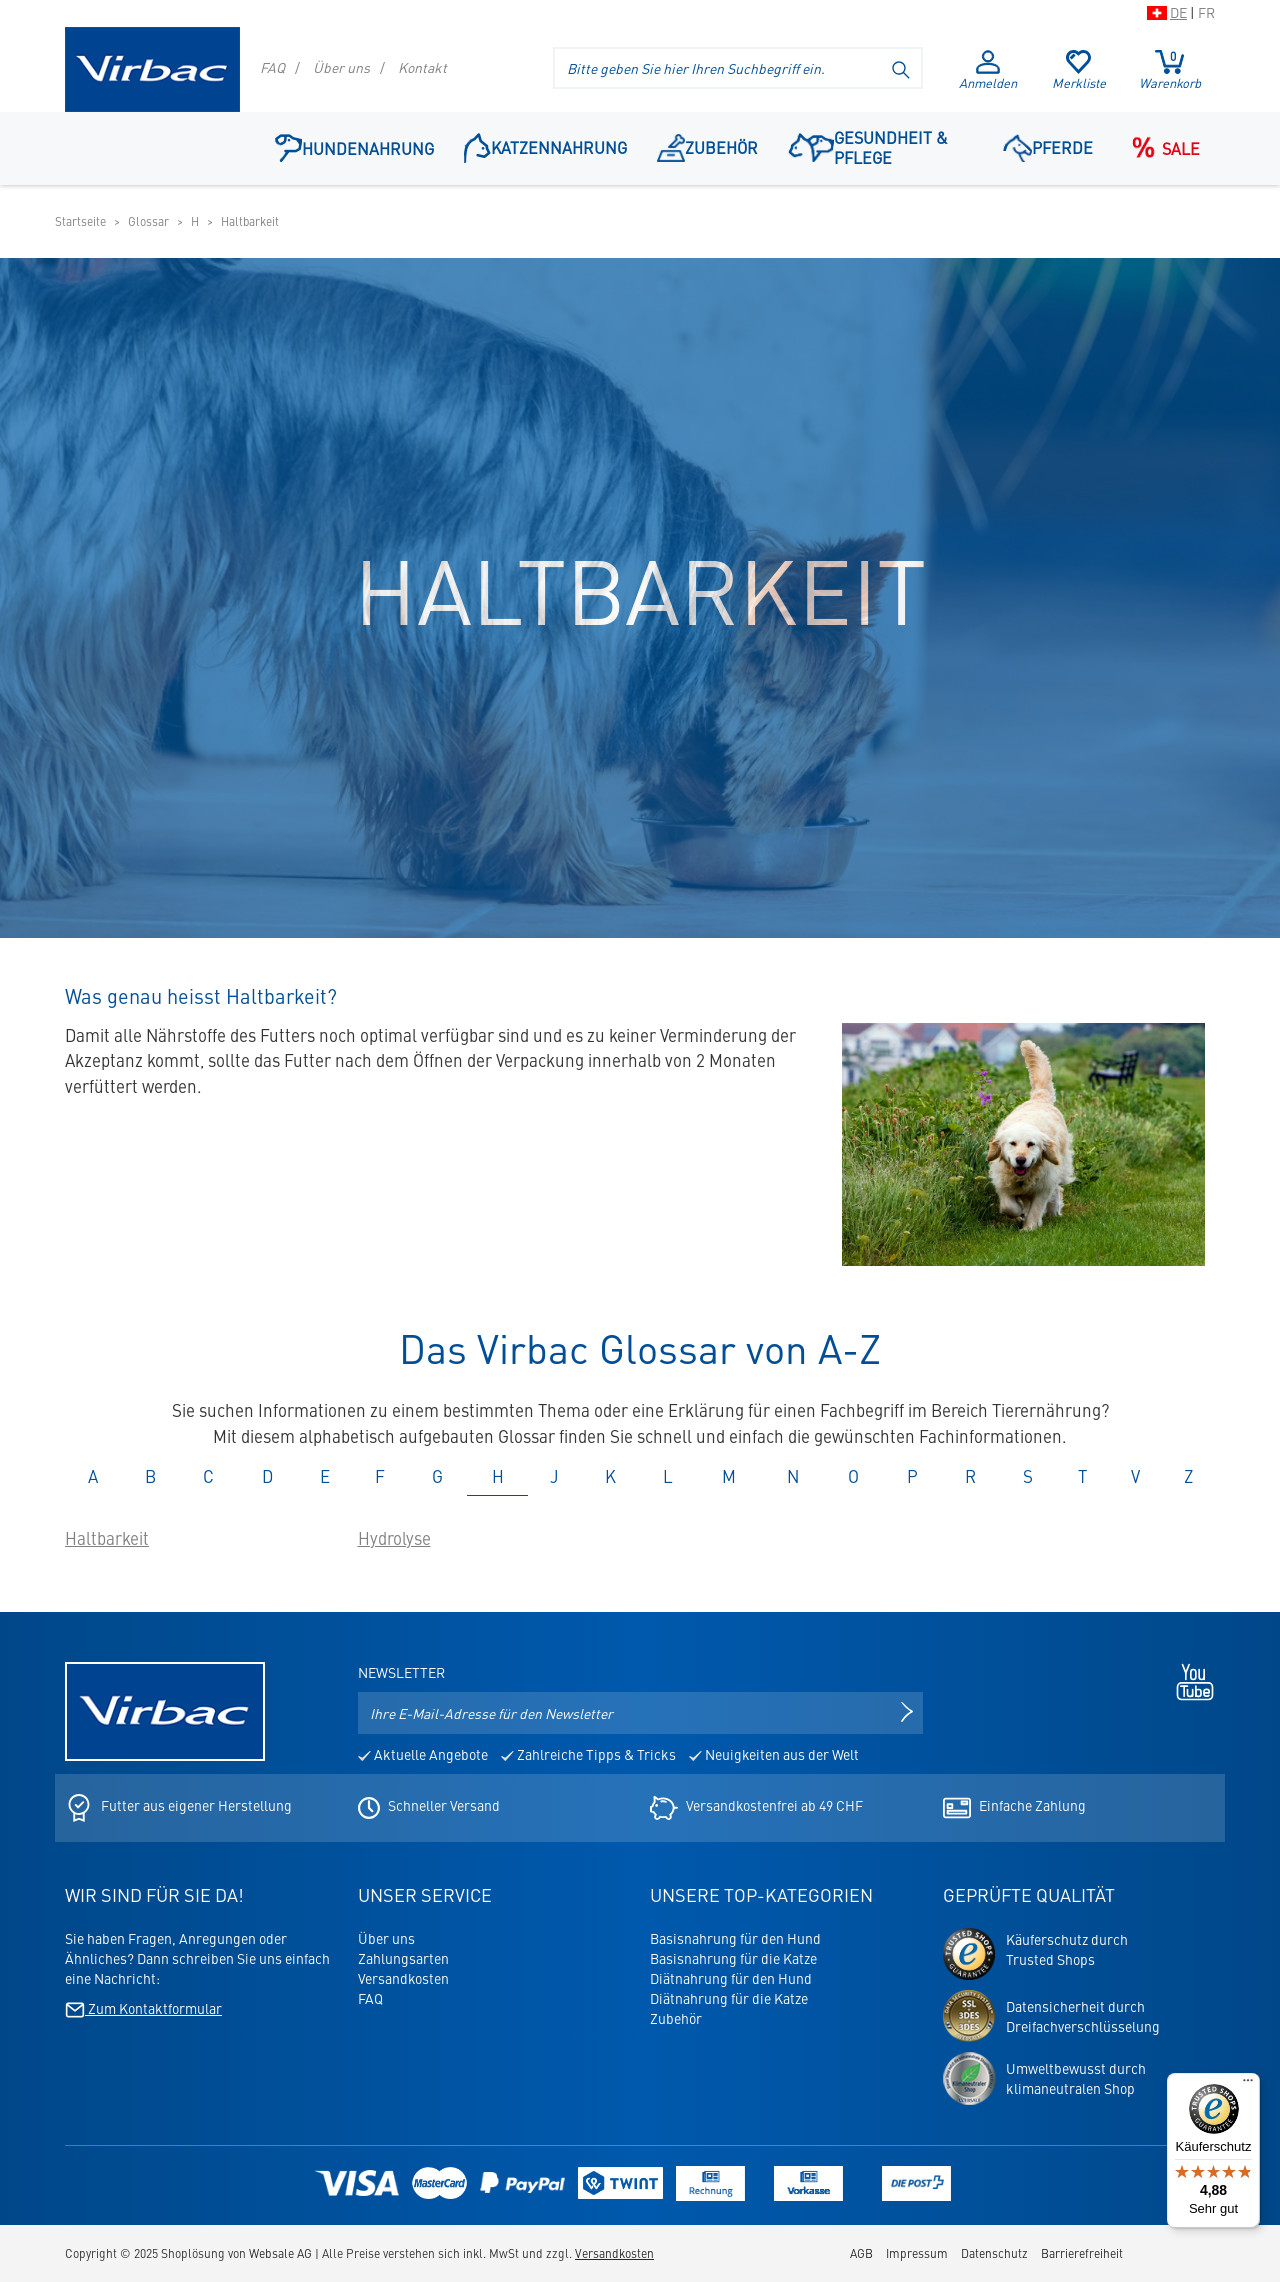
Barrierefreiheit (1082, 2253)
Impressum (917, 2253)
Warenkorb (1170, 70)
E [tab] (325, 1476)
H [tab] (498, 1476)
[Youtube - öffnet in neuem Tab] (1190, 1679)
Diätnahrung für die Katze (729, 1998)
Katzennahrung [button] (545, 146)
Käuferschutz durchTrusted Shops (1067, 1949)
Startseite (80, 221)
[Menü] (1248, 2085)
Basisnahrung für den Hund (735, 1938)
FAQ (272, 67)
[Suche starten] (902, 68)
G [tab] (437, 1476)
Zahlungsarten (403, 1958)
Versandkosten (403, 1978)
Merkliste (1079, 71)
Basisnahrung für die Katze (733, 1958)
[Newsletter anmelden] (907, 1713)
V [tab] (1135, 1476)
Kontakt (422, 67)
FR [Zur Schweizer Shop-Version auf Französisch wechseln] (1206, 12)
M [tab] (729, 1476)
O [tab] (853, 1476)
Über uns (341, 67)
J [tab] (554, 1476)
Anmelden (988, 71)
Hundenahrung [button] (354, 147)
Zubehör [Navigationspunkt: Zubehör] (708, 147)
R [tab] (970, 1476)
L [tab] (668, 1476)
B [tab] (150, 1476)
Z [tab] (1188, 1476)
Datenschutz (994, 2253)
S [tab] (1028, 1476)
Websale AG (280, 2253)
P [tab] (912, 1476)
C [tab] (208, 1476)
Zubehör (676, 2018)
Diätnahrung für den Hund (731, 1978)
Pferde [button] (1048, 147)
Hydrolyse (394, 1538)
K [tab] (610, 1476)
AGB (861, 2253)
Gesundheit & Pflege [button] (867, 147)
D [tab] (267, 1476)
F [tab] (380, 1476)
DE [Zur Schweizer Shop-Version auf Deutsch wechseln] (1178, 12)
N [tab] (793, 1476)
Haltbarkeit (107, 1538)
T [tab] (1082, 1476)
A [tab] (93, 1476)
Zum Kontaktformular (143, 2008)
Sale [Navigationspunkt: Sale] (1161, 148)
